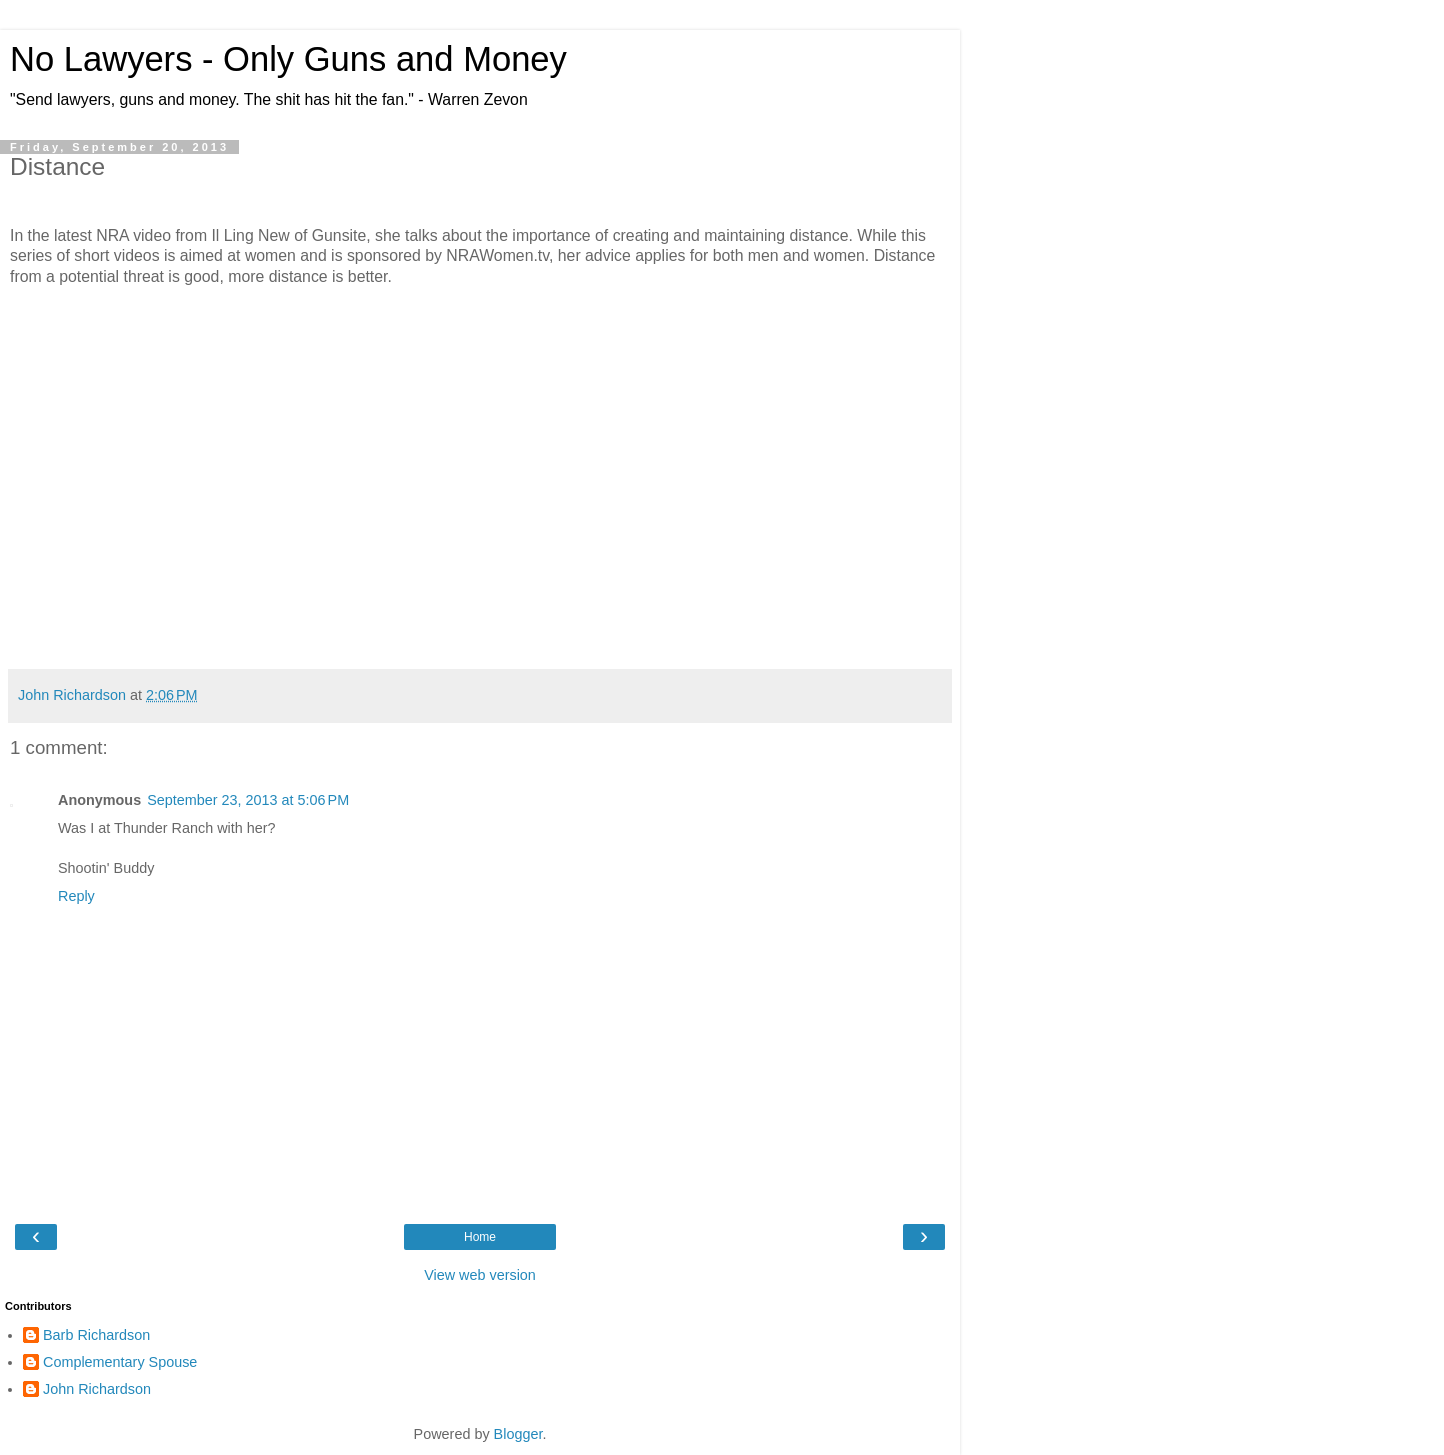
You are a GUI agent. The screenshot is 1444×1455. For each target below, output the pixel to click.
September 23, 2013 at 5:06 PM (248, 800)
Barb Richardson (96, 1335)
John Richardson (97, 1389)
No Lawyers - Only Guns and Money (288, 59)
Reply (76, 896)
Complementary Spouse (120, 1362)
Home (480, 1237)
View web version (480, 1275)
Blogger (518, 1434)
